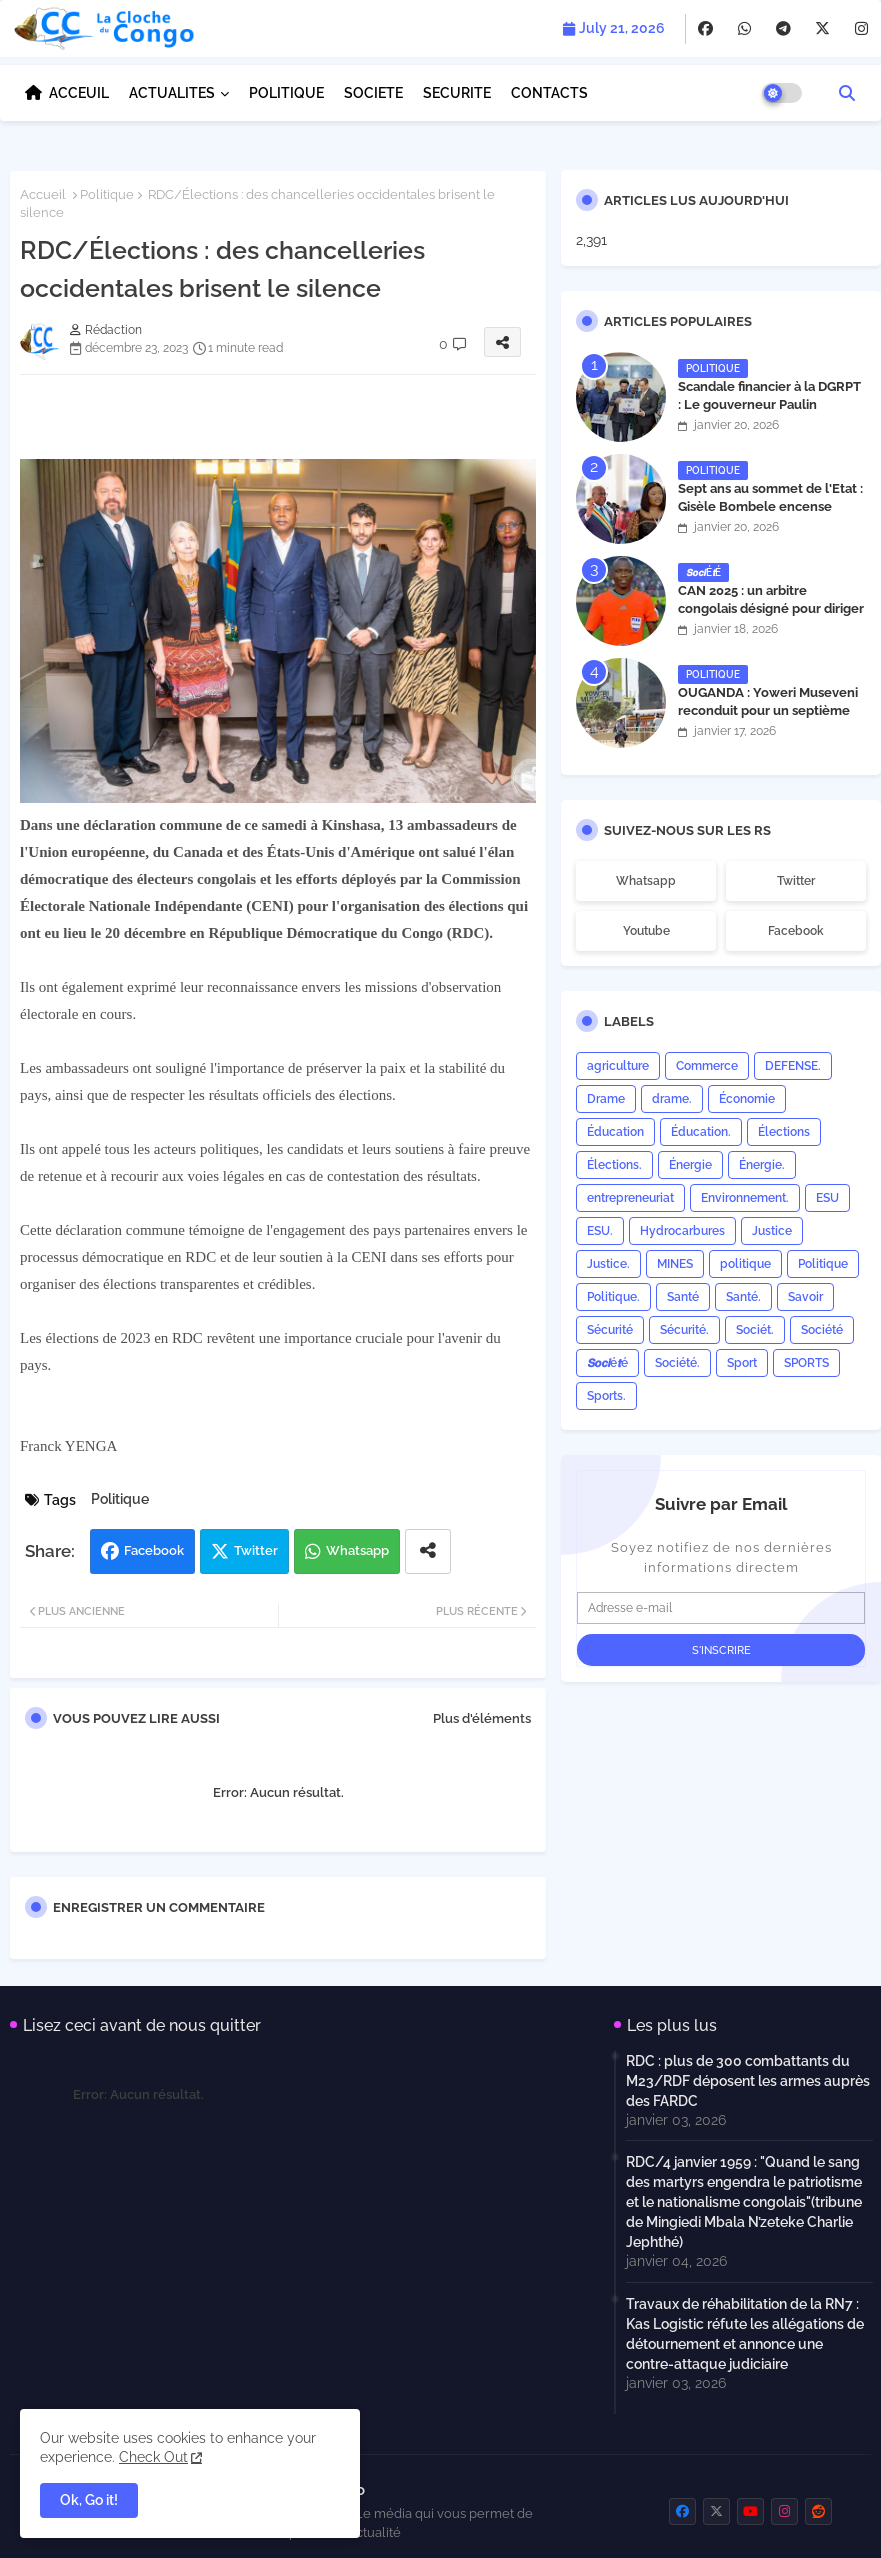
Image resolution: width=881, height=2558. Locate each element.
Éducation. (701, 1132)
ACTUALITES (172, 93)
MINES (675, 1264)
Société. (677, 1363)
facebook (796, 931)
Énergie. (762, 1165)
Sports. (606, 1396)
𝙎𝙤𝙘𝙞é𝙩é (607, 1363)
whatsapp (646, 881)
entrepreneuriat (630, 1198)
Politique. (613, 1297)
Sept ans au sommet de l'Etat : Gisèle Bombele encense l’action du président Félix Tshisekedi (770, 516)
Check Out (153, 2457)
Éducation (615, 1132)
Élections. (614, 1165)
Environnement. (745, 1198)
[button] (847, 93)
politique (745, 1264)
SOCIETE (373, 93)
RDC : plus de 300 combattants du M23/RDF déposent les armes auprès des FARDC (748, 2081)
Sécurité (610, 1330)
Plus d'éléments (482, 1718)
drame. (672, 1099)
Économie (747, 1099)
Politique (107, 194)
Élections (784, 1132)
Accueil (43, 194)
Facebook (154, 1550)
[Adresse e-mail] (721, 1608)
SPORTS (806, 1363)
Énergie (690, 1165)
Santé (683, 1297)
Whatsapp (357, 1550)
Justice (772, 1231)
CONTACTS (549, 93)
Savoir (805, 1297)
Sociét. (755, 1330)
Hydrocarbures (682, 1231)
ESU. (600, 1231)
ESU (827, 1198)
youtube (646, 931)
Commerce (707, 1066)
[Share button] (428, 1551)
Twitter (256, 1550)
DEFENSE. (793, 1066)
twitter (796, 881)
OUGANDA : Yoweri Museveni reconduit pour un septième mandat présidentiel (768, 710)
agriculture (618, 1066)
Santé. (743, 1297)
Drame (606, 1099)
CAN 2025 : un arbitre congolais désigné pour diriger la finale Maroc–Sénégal (771, 608)
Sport (742, 1363)
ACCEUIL (79, 93)
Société (822, 1330)
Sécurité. (684, 1330)
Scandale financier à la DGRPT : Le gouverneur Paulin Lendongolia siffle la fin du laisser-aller (769, 414)
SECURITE (457, 93)
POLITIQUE (286, 93)
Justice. (608, 1264)
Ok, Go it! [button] (89, 2500)
